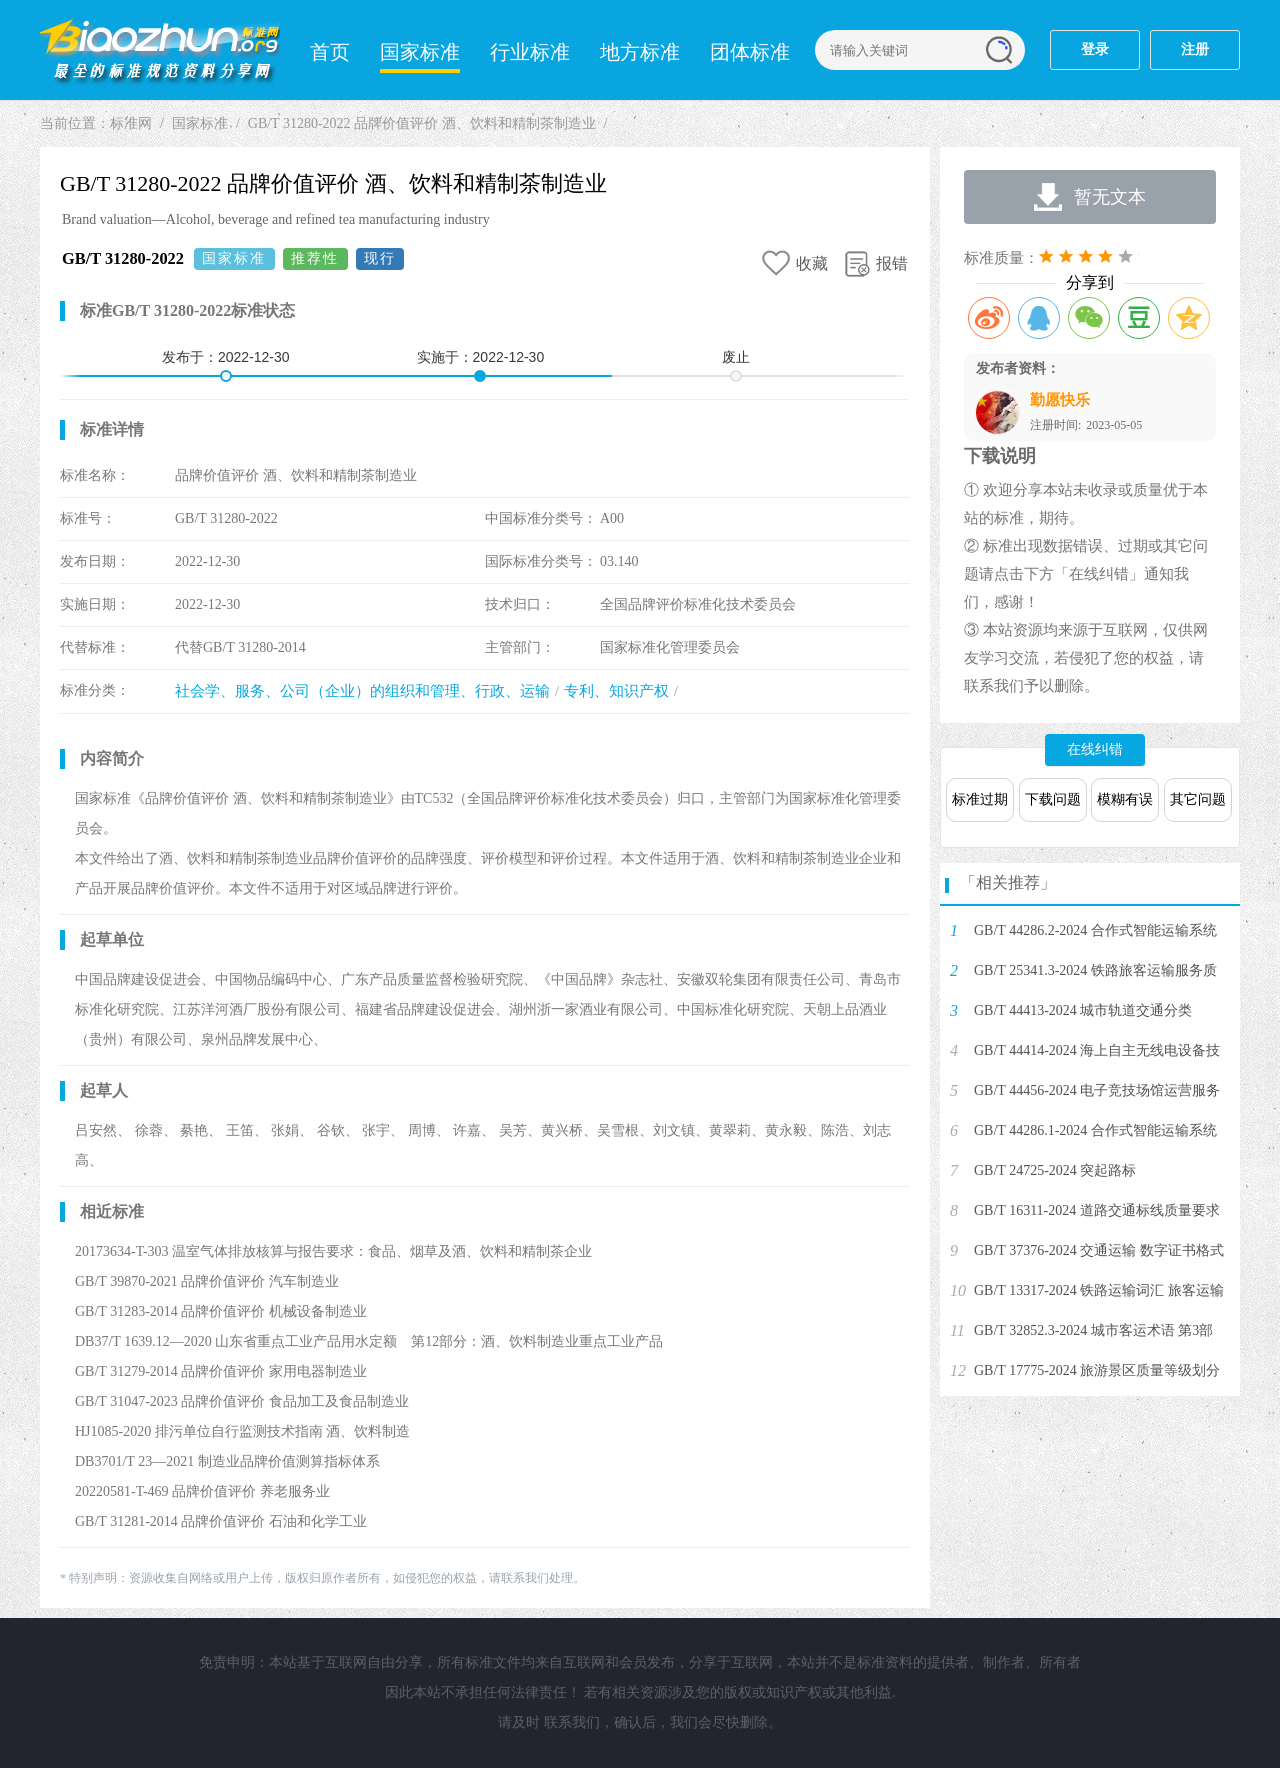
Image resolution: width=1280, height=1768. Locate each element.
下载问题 (1053, 799)
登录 (1095, 49)
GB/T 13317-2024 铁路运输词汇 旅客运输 (1099, 1290)
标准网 (160, 50)
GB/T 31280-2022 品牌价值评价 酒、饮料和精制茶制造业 (422, 123)
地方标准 (640, 52)
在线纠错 (1095, 749)
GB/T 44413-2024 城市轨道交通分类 (1083, 1010)
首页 (330, 52)
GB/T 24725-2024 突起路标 (1055, 1170)
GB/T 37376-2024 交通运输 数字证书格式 (1099, 1250)
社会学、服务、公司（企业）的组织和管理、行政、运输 (362, 691)
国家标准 (420, 52)
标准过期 (980, 799)
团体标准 (750, 52)
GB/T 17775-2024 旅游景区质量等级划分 (1097, 1370)
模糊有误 (1125, 799)
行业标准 (530, 52)
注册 (1195, 49)
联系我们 (572, 1722)
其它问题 (1198, 799)
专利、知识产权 (616, 691)
